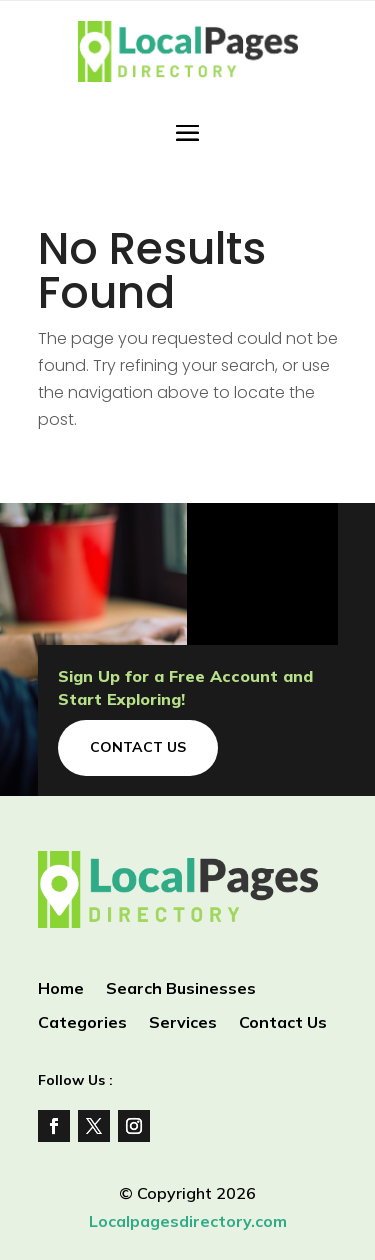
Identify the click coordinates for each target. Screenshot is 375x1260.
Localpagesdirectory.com (188, 1221)
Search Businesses (181, 989)
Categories (82, 1023)
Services (183, 1023)
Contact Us (138, 747)
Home (61, 989)
